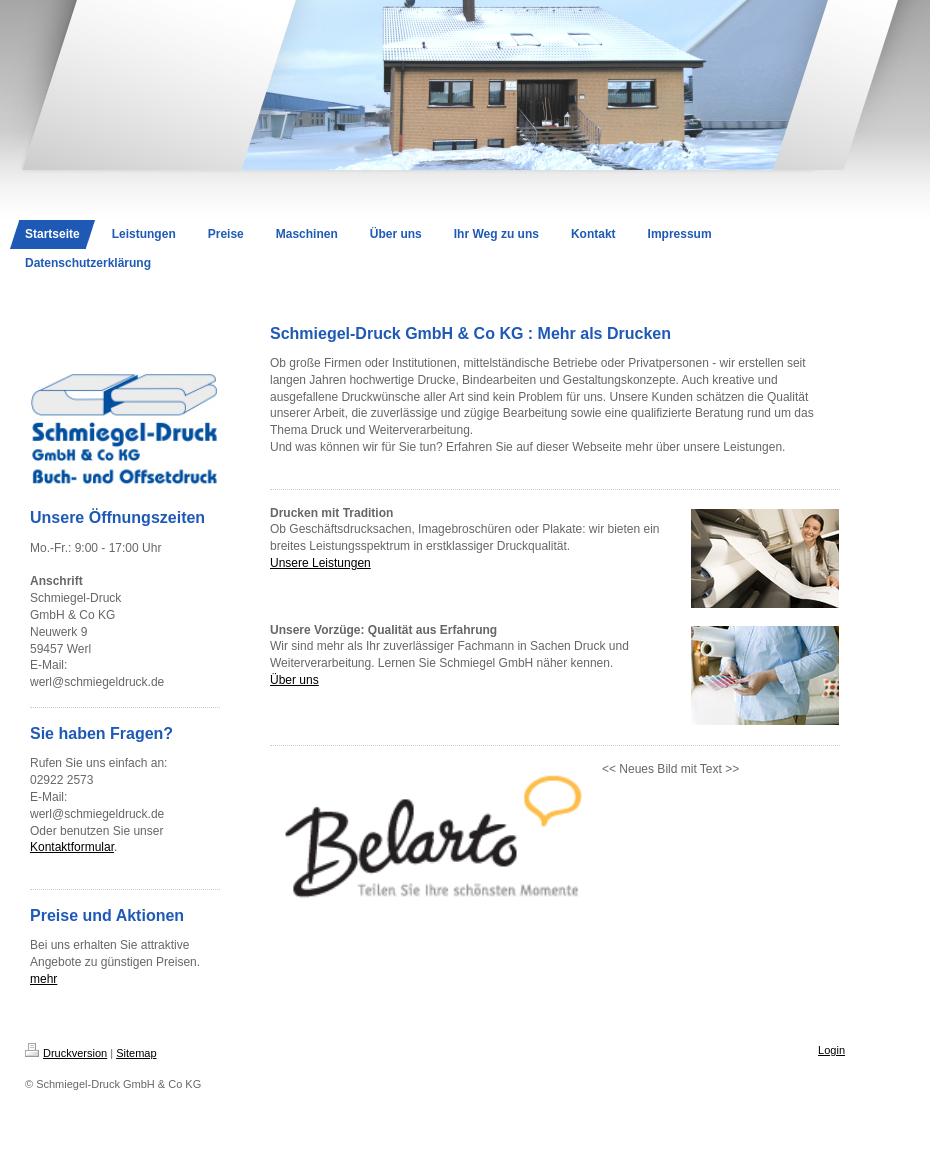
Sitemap (136, 1053)
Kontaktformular (72, 847)
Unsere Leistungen (320, 563)
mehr (43, 979)
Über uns (294, 680)
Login (831, 1050)
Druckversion (66, 1053)
